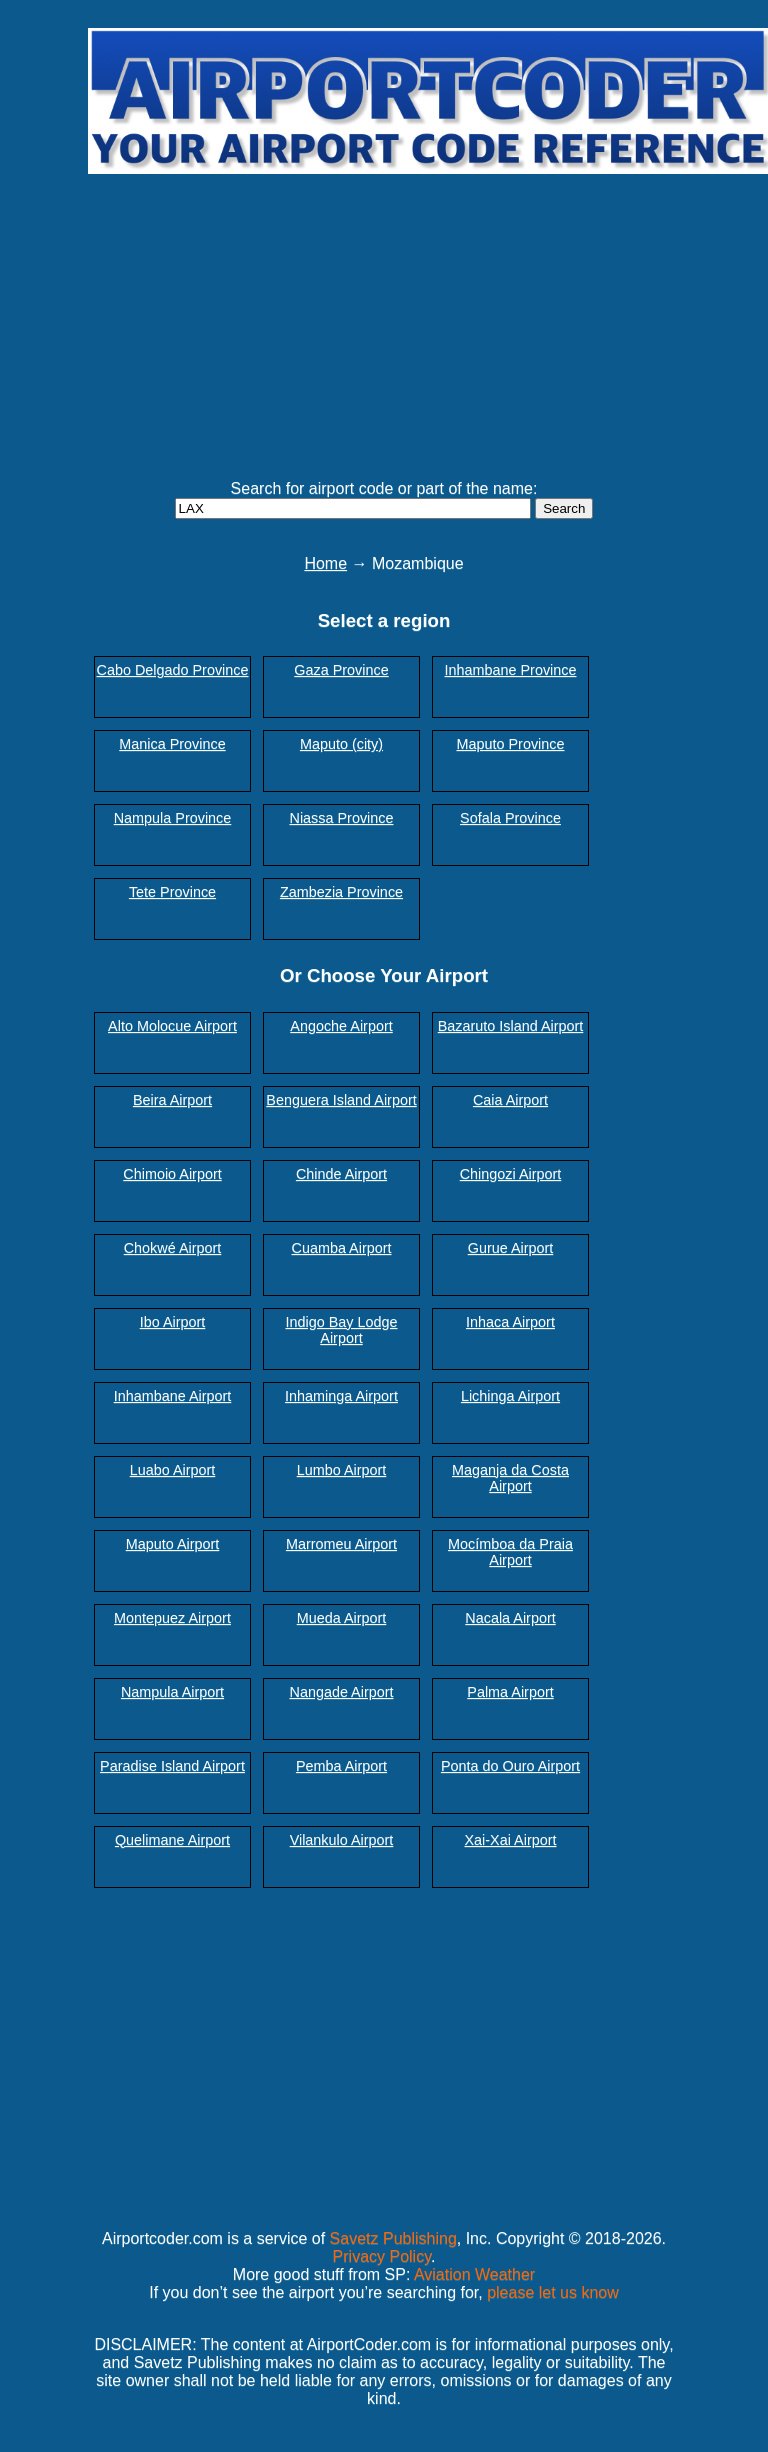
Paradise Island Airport (172, 1766)
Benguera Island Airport (341, 1100)
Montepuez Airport (172, 1618)
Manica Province (172, 744)
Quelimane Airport (172, 1840)
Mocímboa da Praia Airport (510, 1552)
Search (564, 508)
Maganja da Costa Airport (510, 1478)
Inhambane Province (511, 670)
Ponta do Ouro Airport (510, 1766)
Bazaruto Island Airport (511, 1026)
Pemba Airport (341, 1766)
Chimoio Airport (172, 1174)
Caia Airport (510, 1100)
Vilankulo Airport (342, 1840)
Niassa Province (342, 818)
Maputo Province (511, 744)
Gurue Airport (511, 1248)
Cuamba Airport (342, 1248)
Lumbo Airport (342, 1470)
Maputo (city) (341, 744)
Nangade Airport (341, 1692)
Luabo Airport (173, 1470)
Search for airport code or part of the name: (384, 488)
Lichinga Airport (510, 1396)
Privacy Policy (382, 2256)
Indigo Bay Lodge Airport (341, 1330)
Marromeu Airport (341, 1544)
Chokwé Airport (173, 1248)
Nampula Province (173, 818)
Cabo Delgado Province (173, 670)
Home (325, 563)
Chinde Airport (341, 1174)
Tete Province (172, 892)
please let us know (553, 2292)
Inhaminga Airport (341, 1396)
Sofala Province (510, 818)
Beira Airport (172, 1100)
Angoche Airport (341, 1026)
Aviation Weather (474, 2274)
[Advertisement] (428, 318)
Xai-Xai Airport (511, 1840)
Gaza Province (341, 670)
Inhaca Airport (510, 1322)
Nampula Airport (172, 1692)
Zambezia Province (341, 892)
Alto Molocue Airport (172, 1026)
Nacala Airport (510, 1618)
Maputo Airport (173, 1544)
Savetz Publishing (393, 2238)
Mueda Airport (342, 1618)
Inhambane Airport (173, 1396)
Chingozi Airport (511, 1174)
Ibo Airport (173, 1322)
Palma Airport (510, 1692)
